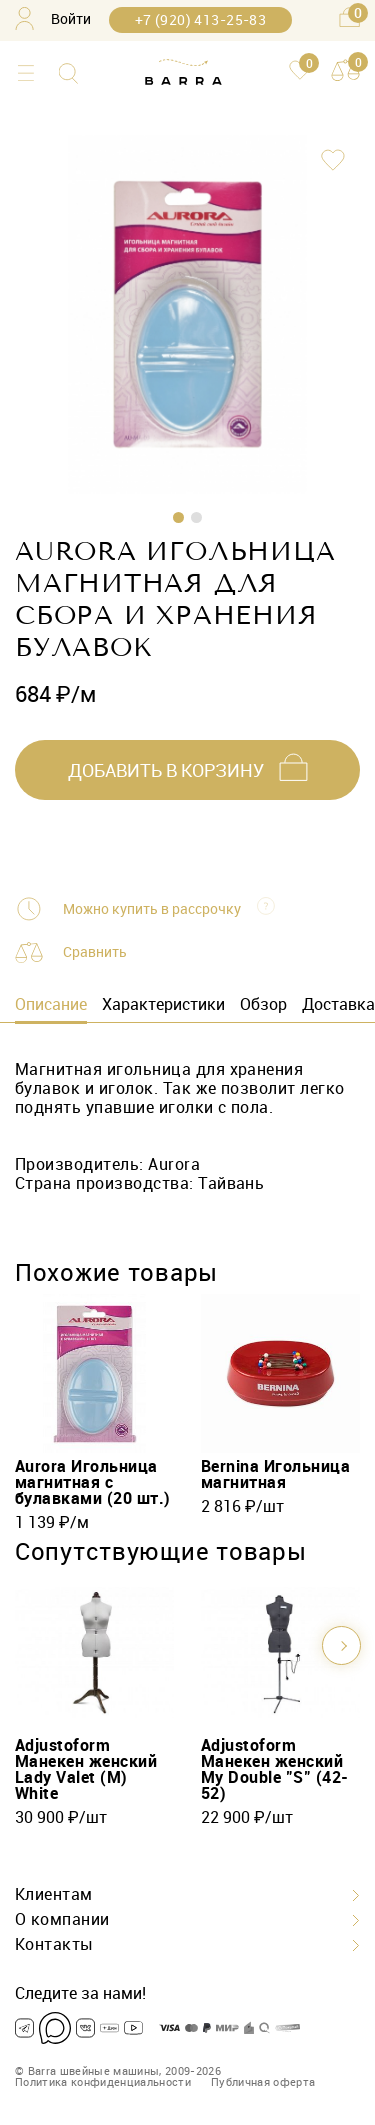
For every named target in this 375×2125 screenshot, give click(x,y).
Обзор (263, 1004)
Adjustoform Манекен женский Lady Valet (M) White (86, 1769)
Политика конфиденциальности (103, 2081)
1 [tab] (178, 517)
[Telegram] (24, 2028)
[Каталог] (25, 73)
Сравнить (95, 951)
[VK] (85, 2028)
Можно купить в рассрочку (152, 909)
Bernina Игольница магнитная (275, 1474)
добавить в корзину (166, 770)
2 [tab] (196, 517)
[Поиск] (68, 73)
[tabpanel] (187, 314)
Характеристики (163, 1004)
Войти (53, 18)
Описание (51, 1004)
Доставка (338, 1004)
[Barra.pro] (183, 73)
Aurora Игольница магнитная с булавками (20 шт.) (93, 1482)
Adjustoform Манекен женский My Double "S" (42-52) (275, 1769)
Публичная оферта (263, 2081)
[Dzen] (109, 2028)
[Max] (55, 2028)
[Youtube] (133, 2028)
